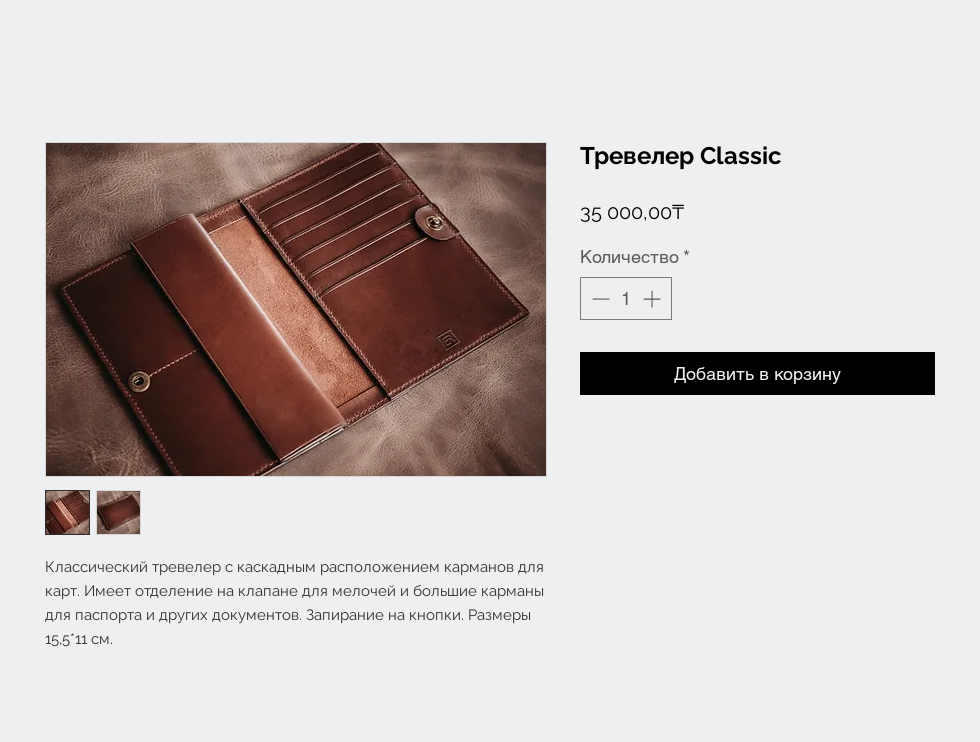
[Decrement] (598, 298)
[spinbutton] (626, 298)
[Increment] (653, 298)
